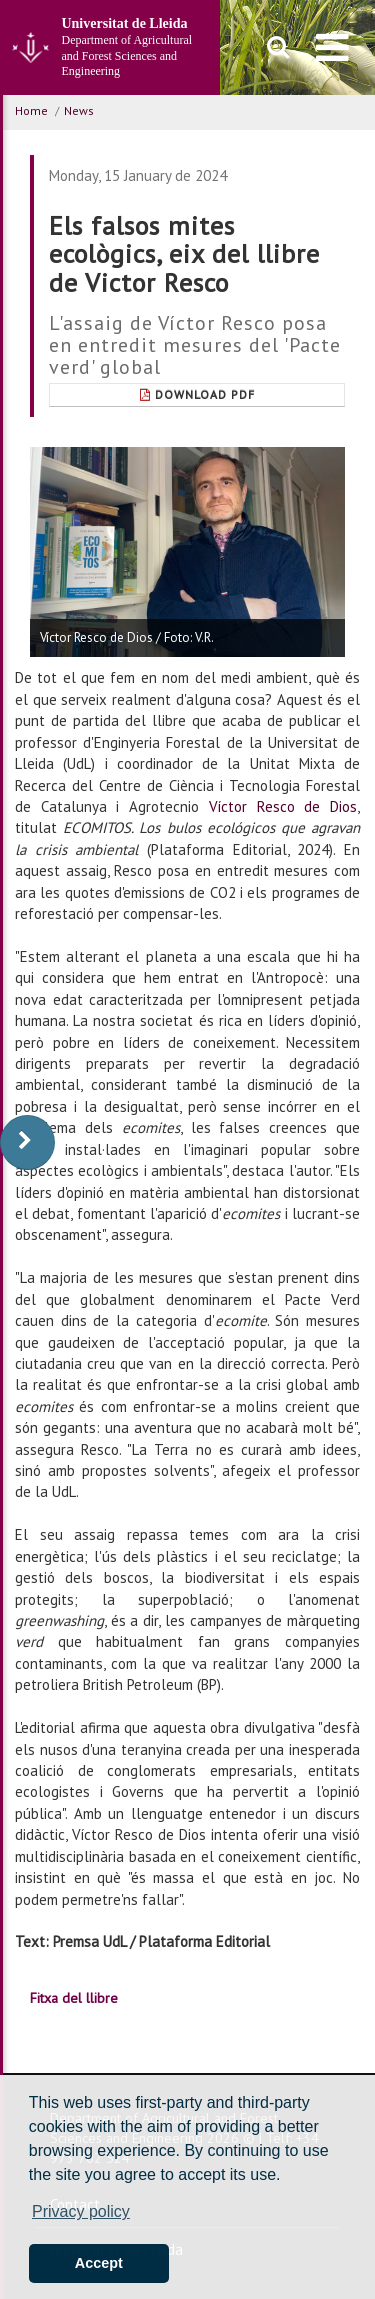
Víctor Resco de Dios (283, 806)
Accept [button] (99, 2263)
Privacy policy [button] (81, 2211)
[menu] (332, 47)
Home (31, 110)
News (79, 110)
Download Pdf (197, 394)
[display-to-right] (27, 1142)
